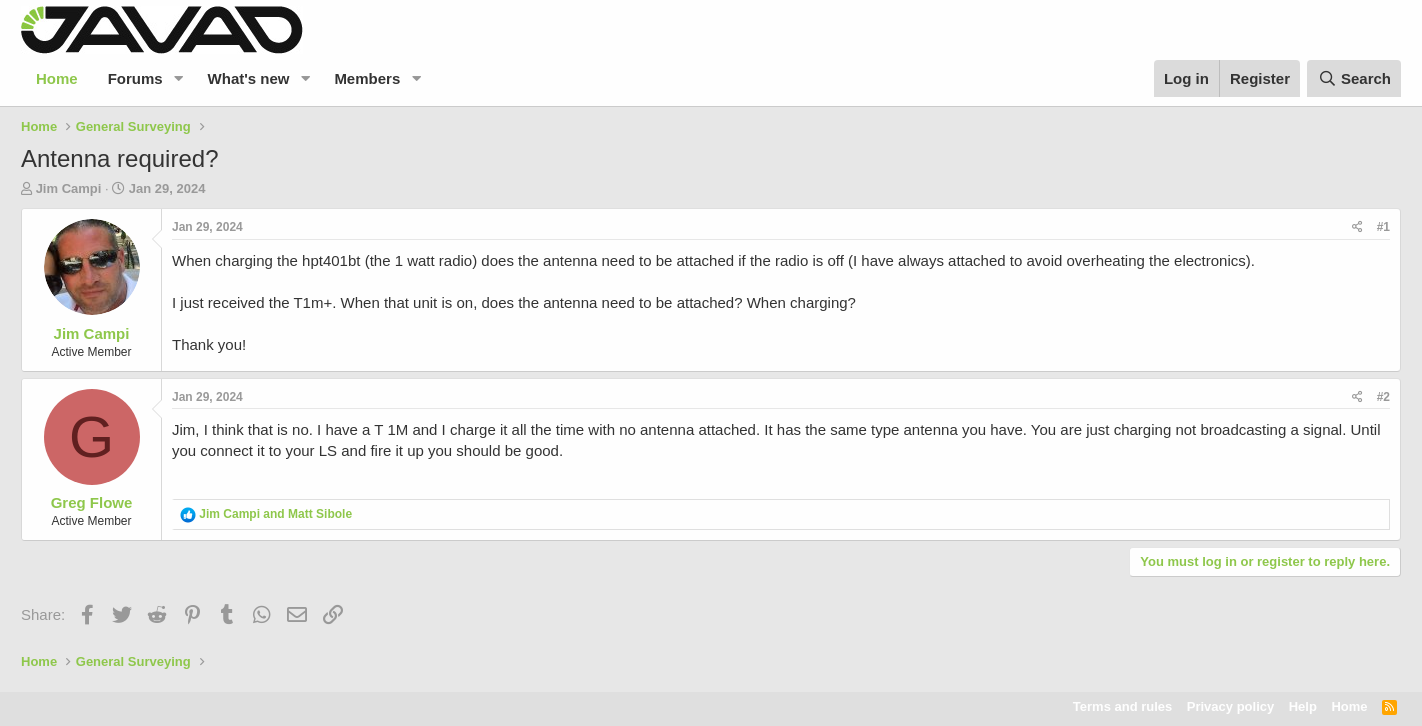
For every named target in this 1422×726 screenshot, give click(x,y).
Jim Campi (69, 188)
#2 (1383, 397)
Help (1303, 706)
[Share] (1357, 227)
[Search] (1354, 78)
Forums (135, 78)
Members (367, 78)
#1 (1383, 227)
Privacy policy (1230, 706)
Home (57, 78)
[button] (179, 78)
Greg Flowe (92, 502)
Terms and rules (1122, 706)
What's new (249, 78)
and (275, 514)
